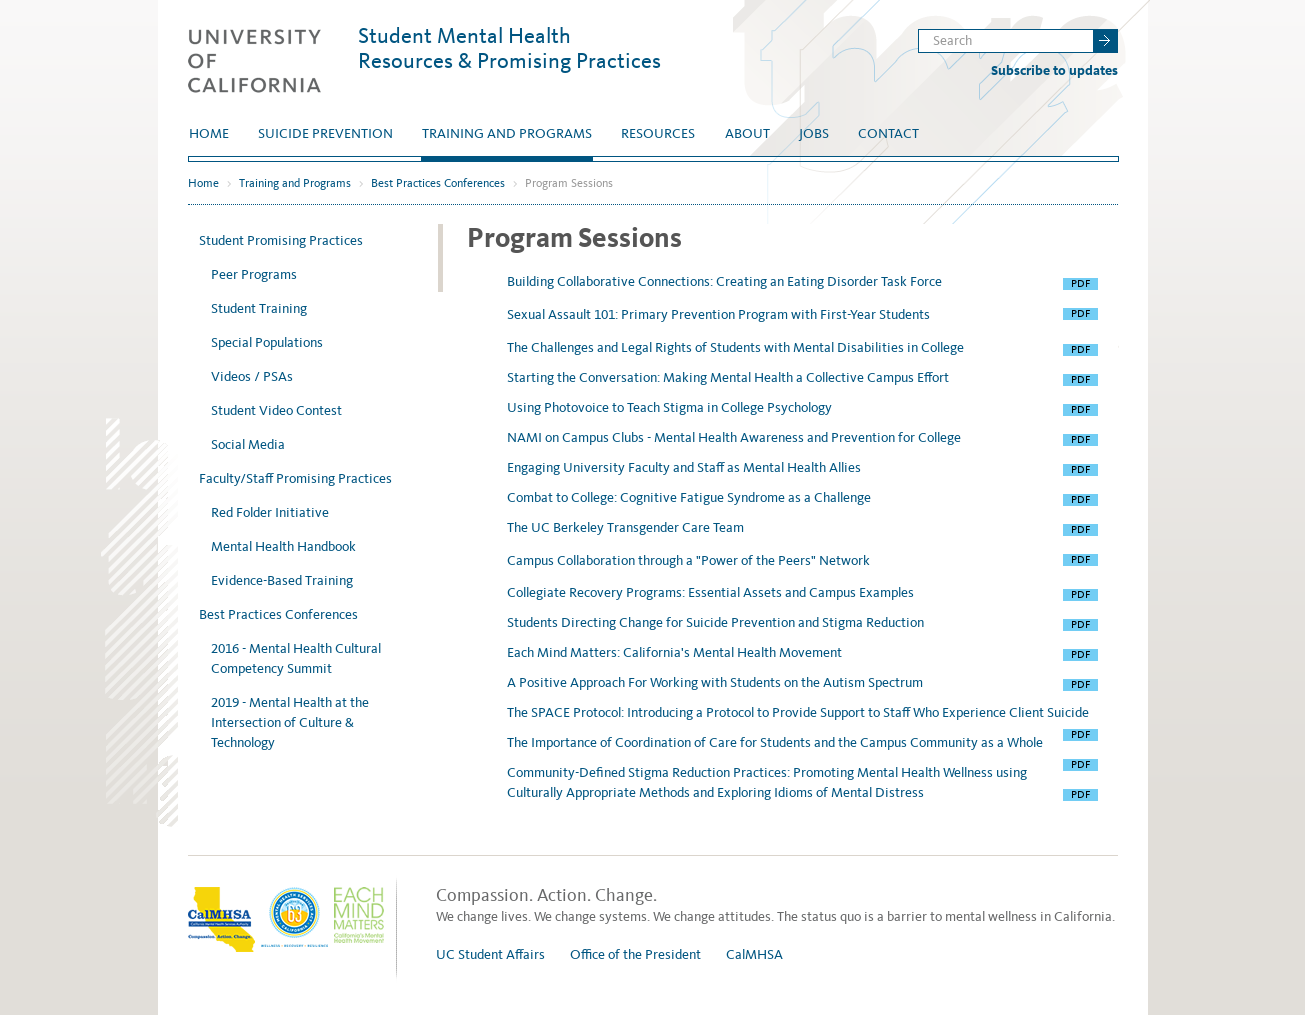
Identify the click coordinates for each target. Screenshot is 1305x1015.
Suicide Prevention (325, 133)
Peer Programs (254, 274)
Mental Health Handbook (283, 546)
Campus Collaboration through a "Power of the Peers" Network (690, 560)
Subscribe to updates (1054, 70)
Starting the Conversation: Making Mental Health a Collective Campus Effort (729, 377)
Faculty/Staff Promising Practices (295, 478)
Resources (658, 133)
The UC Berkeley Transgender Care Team (627, 527)
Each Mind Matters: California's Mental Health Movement (676, 652)
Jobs (814, 133)
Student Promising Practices (281, 240)
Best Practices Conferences (438, 183)
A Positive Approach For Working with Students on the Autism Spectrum (716, 682)
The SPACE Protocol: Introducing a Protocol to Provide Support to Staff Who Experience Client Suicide (799, 712)
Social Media (248, 444)
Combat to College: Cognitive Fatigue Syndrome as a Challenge (690, 497)
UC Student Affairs (490, 954)
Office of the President (635, 954)
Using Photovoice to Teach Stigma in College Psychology (671, 407)
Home (209, 133)
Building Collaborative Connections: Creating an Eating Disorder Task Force (726, 281)
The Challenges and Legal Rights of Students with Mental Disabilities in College (737, 347)
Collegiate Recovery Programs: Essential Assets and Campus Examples (712, 592)
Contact (888, 133)
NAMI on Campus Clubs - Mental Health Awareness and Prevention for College (735, 437)
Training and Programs (507, 133)
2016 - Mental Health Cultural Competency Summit (296, 658)
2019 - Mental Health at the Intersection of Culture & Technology (290, 722)
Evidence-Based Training (282, 580)
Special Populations (267, 342)
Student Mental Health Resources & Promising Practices (509, 48)
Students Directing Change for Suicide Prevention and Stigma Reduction (717, 622)
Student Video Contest (276, 410)
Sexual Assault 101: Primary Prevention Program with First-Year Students (720, 314)
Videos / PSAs (252, 376)
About (747, 133)
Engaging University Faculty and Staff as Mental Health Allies (685, 467)
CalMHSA (754, 954)
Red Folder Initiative (270, 512)
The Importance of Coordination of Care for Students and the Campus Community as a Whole (776, 742)
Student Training (259, 308)
